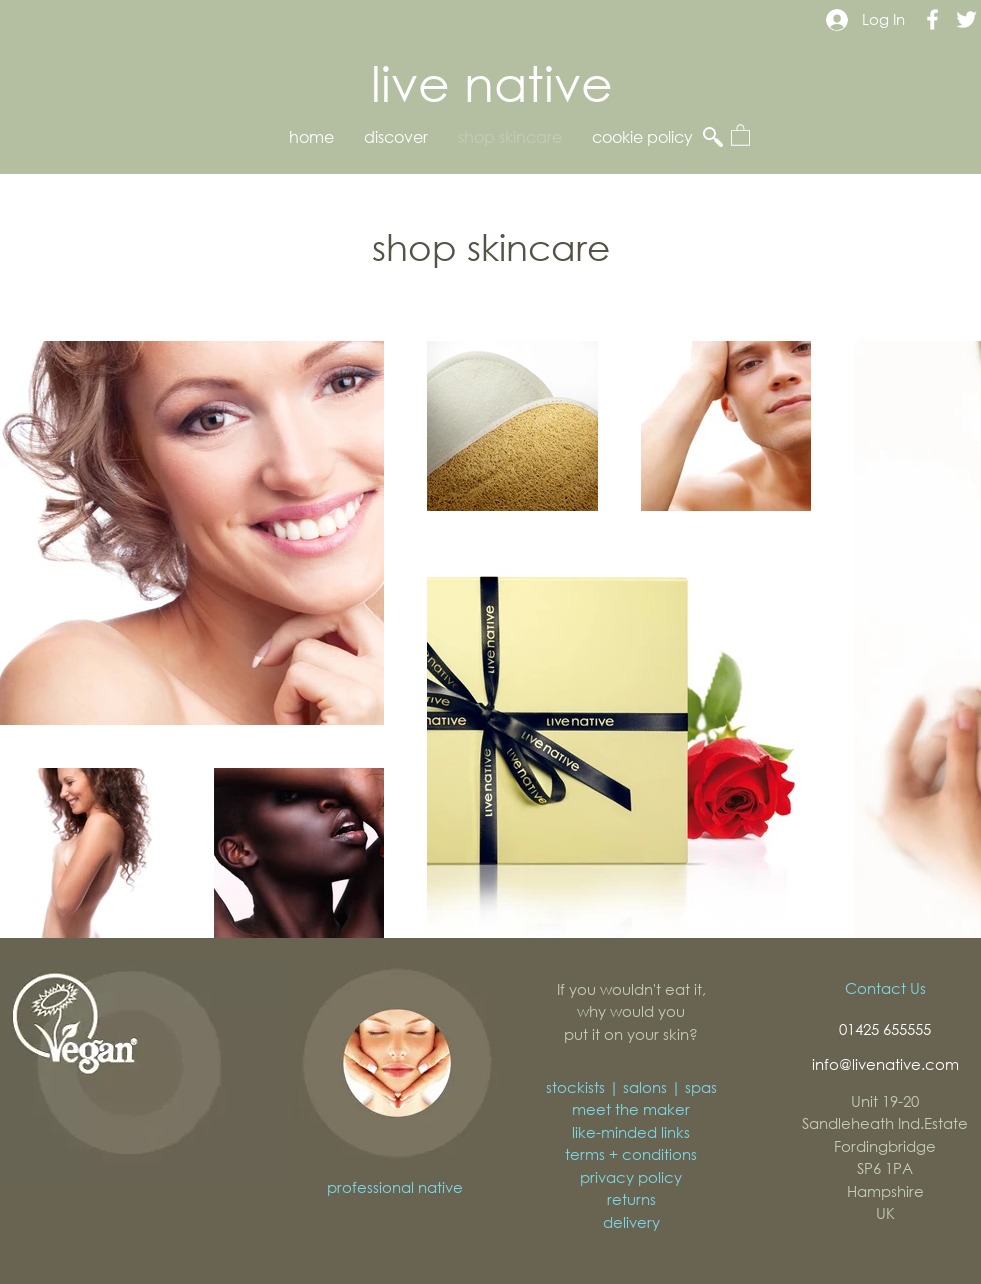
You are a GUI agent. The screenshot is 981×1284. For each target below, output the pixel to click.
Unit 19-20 (885, 1101)
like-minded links (631, 1132)
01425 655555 (885, 1029)
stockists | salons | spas (631, 1087)
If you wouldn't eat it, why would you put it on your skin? (631, 1011)
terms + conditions (631, 1154)
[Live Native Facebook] (932, 19)
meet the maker (631, 1109)
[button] (740, 134)
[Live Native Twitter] (966, 19)
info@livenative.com (885, 1064)
